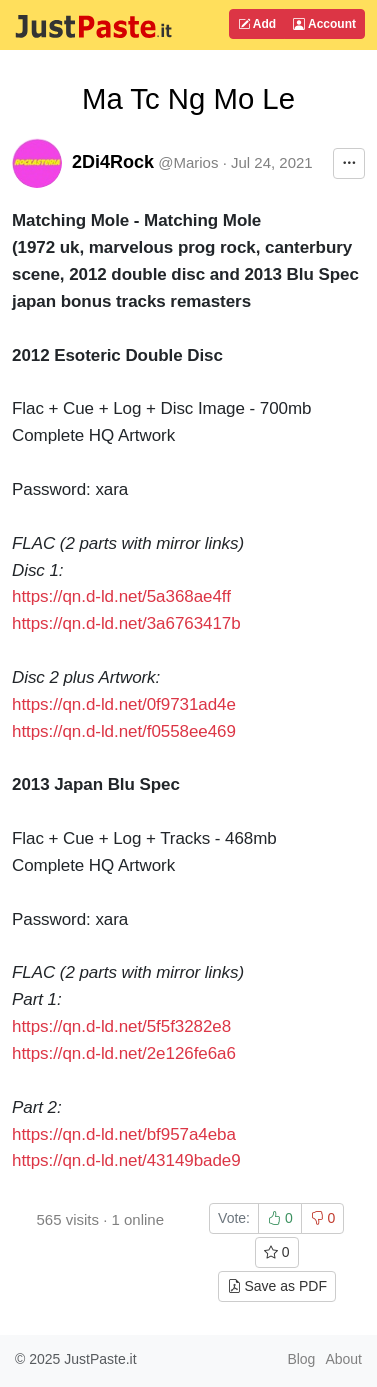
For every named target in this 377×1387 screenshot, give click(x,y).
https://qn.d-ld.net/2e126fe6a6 (124, 1053)
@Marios (188, 162)
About (343, 1359)
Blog (301, 1359)
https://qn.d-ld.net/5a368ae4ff (121, 596)
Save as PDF (277, 1286)
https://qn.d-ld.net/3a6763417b (126, 623)
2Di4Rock (113, 162)
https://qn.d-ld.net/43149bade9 (126, 1160)
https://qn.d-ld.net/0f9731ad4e (124, 704)
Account (324, 24)
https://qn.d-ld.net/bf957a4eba (124, 1134)
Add (257, 24)
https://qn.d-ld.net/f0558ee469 (124, 731)
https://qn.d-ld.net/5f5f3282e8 (121, 1026)
